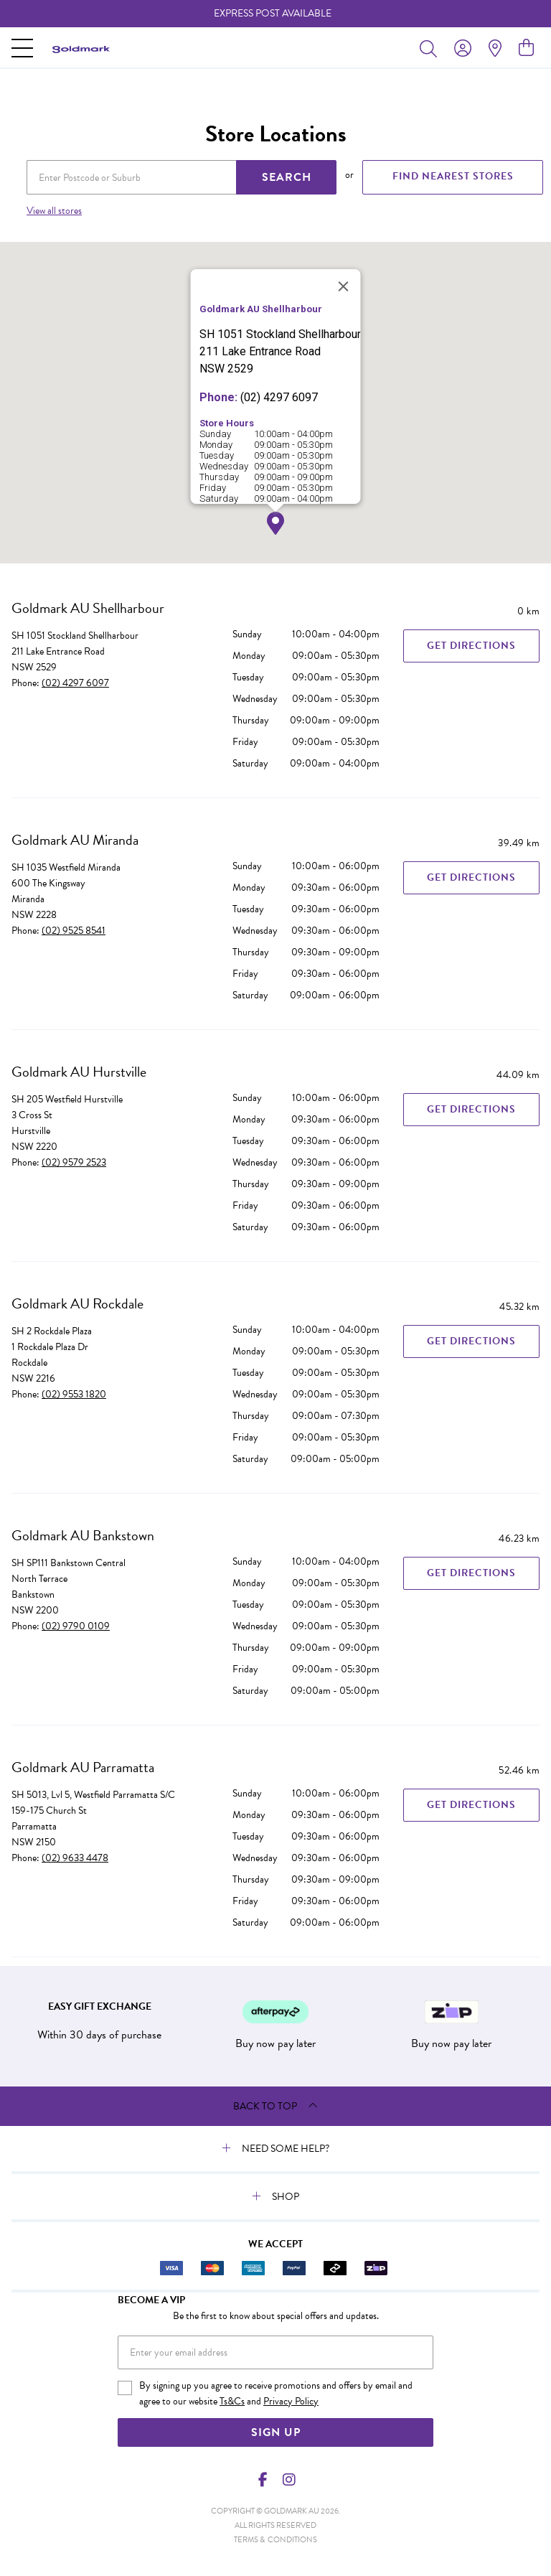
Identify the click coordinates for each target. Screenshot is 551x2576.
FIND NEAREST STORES (453, 176)
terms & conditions (275, 2540)
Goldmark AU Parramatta (82, 1767)
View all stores (54, 210)
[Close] (343, 286)
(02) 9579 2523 (74, 1162)
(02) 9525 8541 (73, 930)
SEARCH (286, 177)
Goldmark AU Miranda (74, 840)
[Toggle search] (431, 48)
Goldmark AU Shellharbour (87, 608)
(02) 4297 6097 (75, 682)
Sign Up (276, 2432)
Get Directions (471, 645)
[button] (275, 523)
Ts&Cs (232, 2401)
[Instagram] (288, 2480)
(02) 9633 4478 (75, 1857)
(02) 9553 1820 (74, 1394)
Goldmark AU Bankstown (82, 1535)
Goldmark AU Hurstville (78, 1071)
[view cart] (526, 48)
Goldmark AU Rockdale (77, 1303)
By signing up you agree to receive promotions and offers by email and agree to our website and (276, 2393)
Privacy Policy (291, 2401)
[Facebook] (263, 2480)
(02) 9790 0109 (76, 1626)
